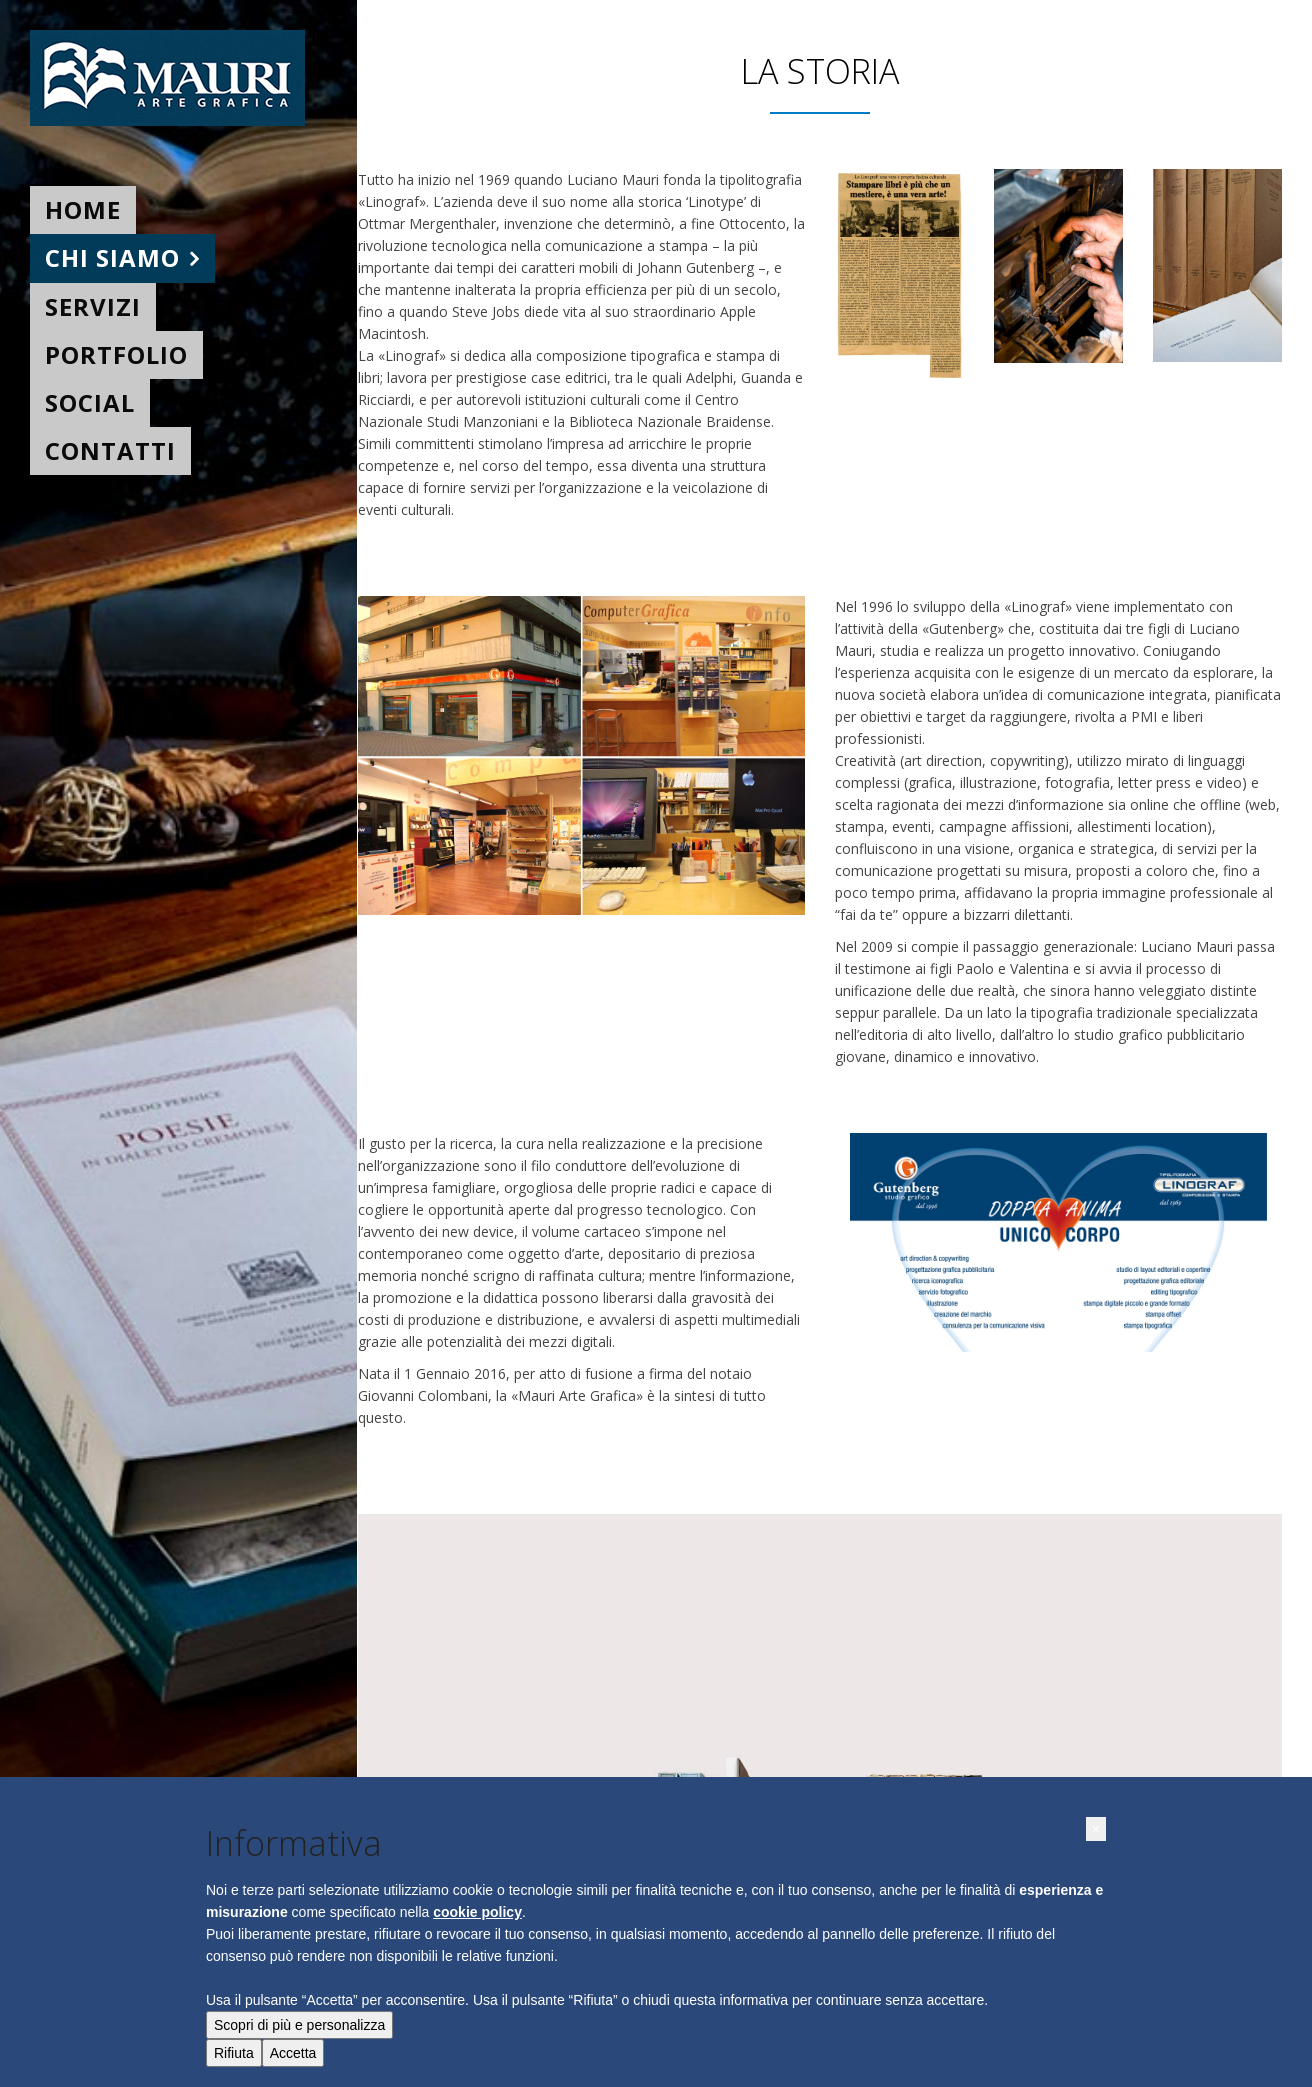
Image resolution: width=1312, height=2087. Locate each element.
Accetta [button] (293, 2053)
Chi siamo (112, 257)
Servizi (93, 306)
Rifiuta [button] (234, 2053)
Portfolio (116, 354)
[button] (1096, 1829)
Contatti (110, 450)
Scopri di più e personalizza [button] (299, 2025)
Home (83, 209)
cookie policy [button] (477, 1912)
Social (90, 402)
